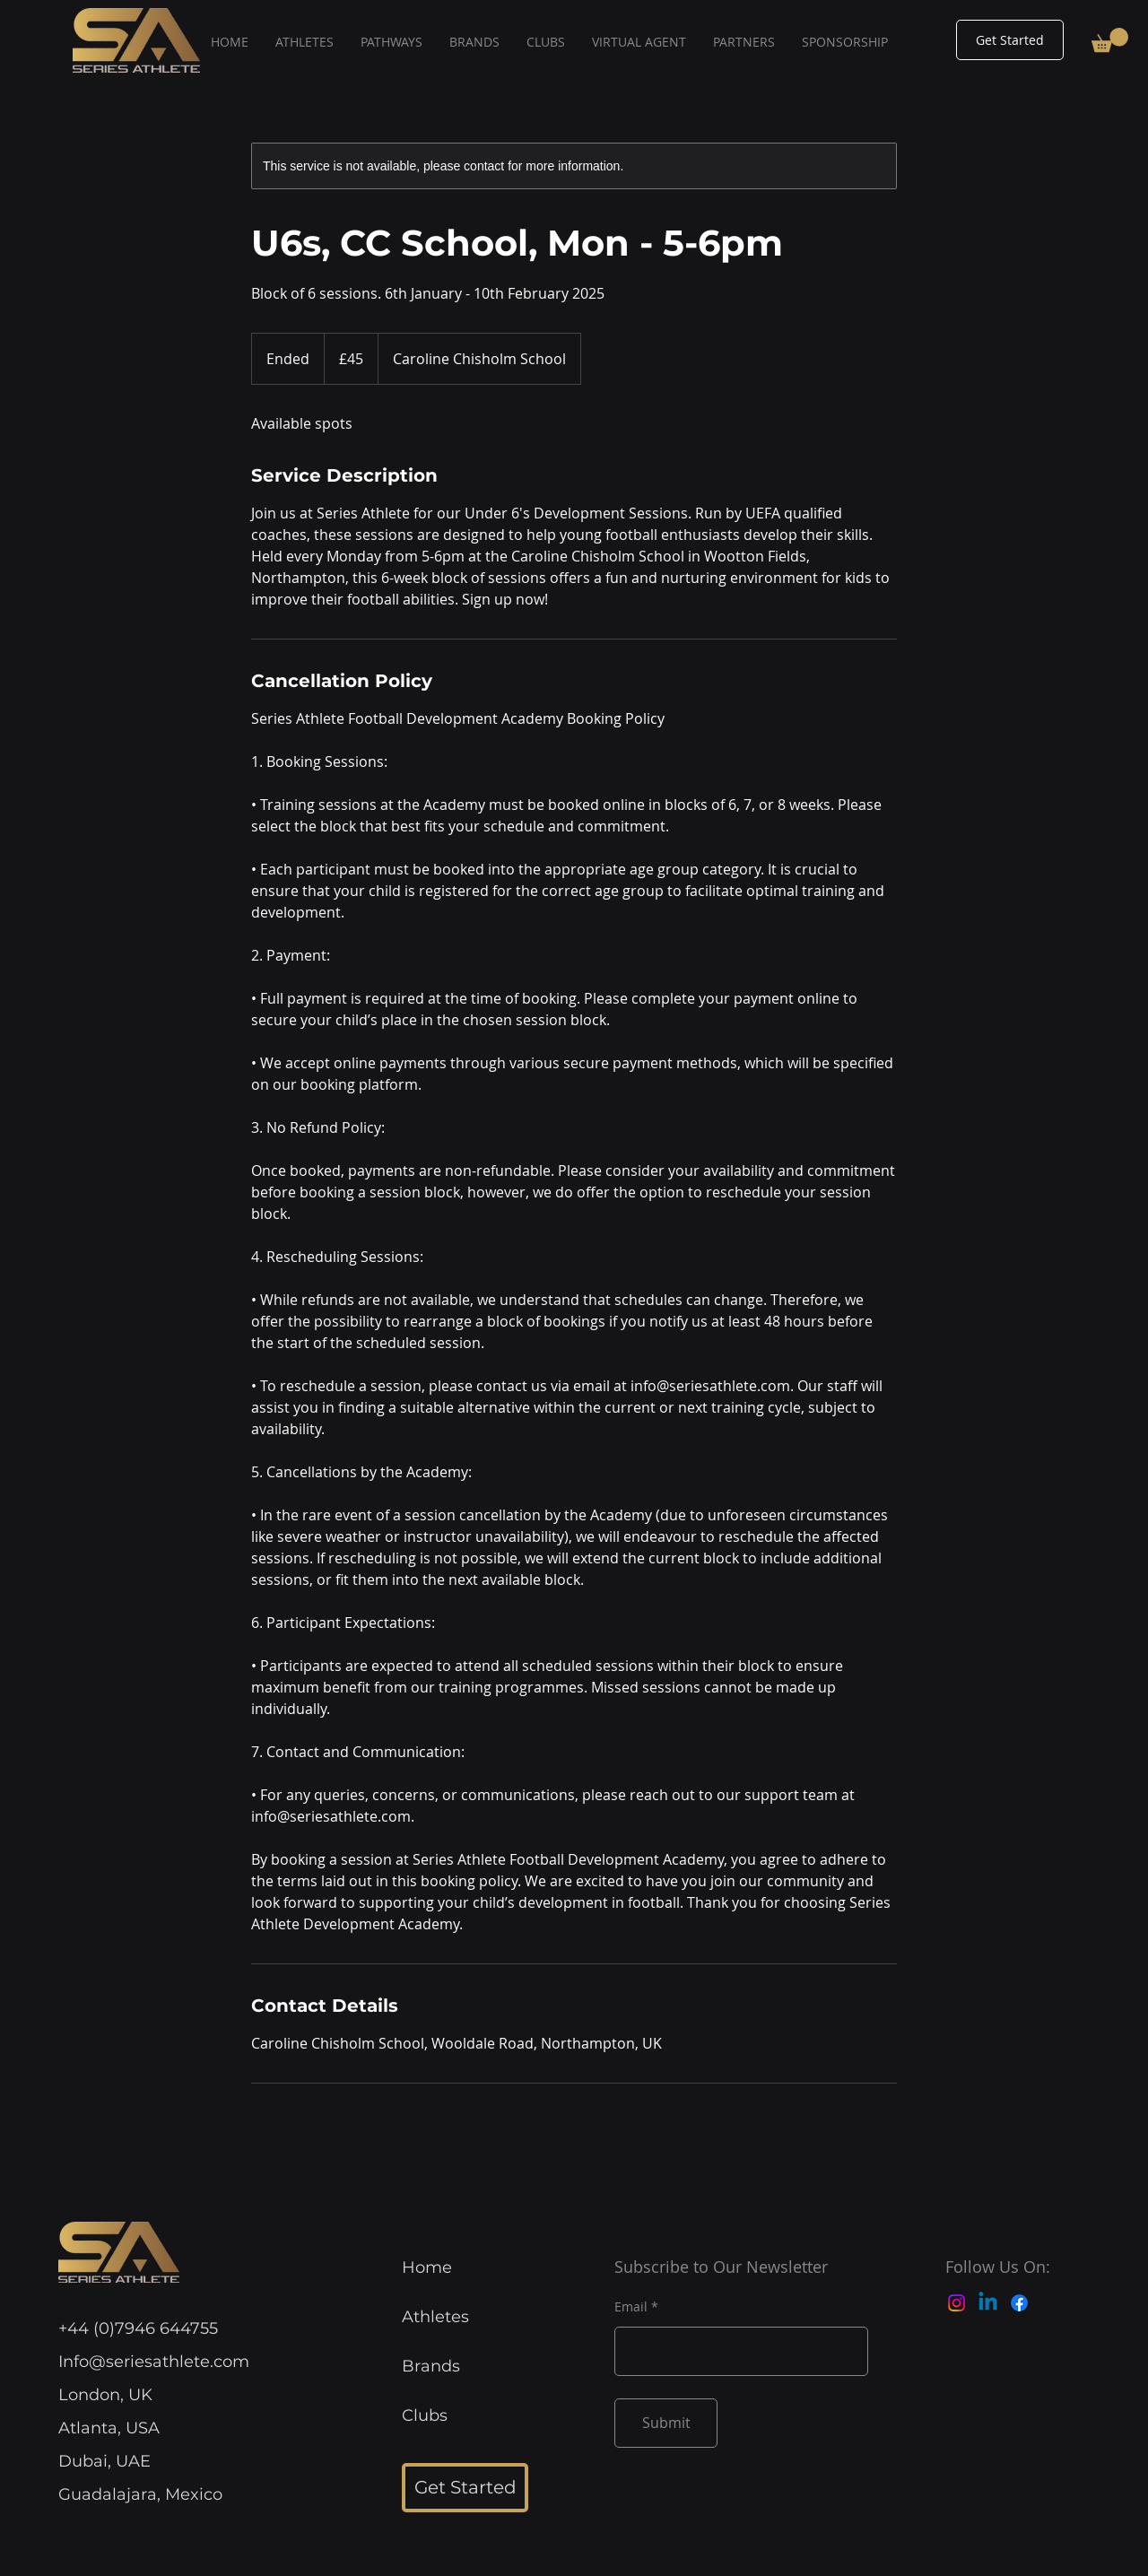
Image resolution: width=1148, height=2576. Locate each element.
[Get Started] (1010, 40)
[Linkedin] (988, 2303)
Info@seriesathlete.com (153, 2361)
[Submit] (666, 2423)
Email (631, 2307)
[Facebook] (1019, 2303)
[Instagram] (956, 2303)
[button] (1109, 40)
